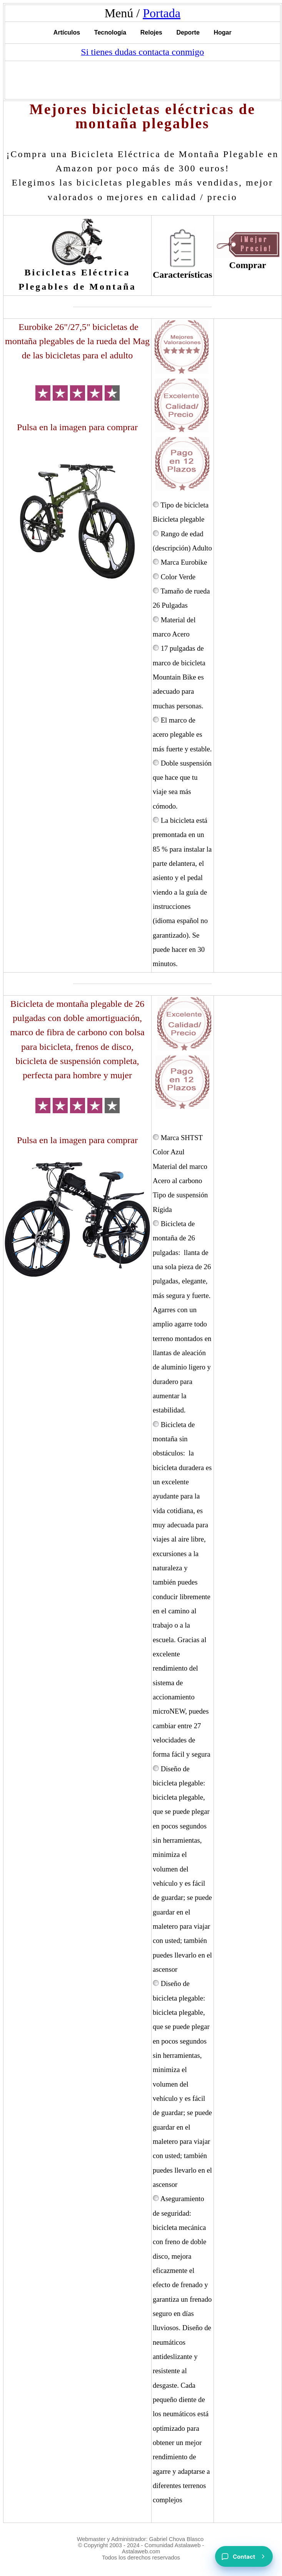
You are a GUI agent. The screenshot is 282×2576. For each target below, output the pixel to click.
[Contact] (244, 2556)
